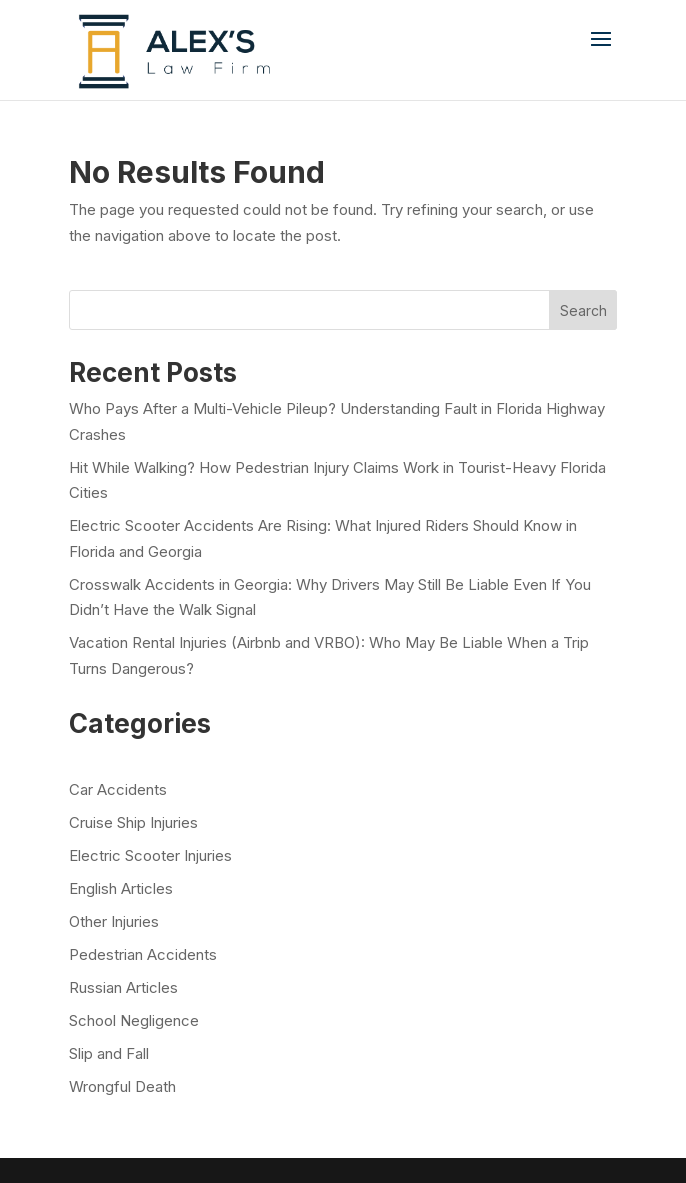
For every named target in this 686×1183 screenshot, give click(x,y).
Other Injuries (114, 921)
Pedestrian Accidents (143, 954)
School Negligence (134, 1020)
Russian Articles (123, 987)
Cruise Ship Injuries (133, 822)
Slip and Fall (109, 1053)
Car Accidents (118, 789)
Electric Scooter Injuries (150, 855)
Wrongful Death (122, 1086)
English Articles (121, 888)
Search (583, 310)
